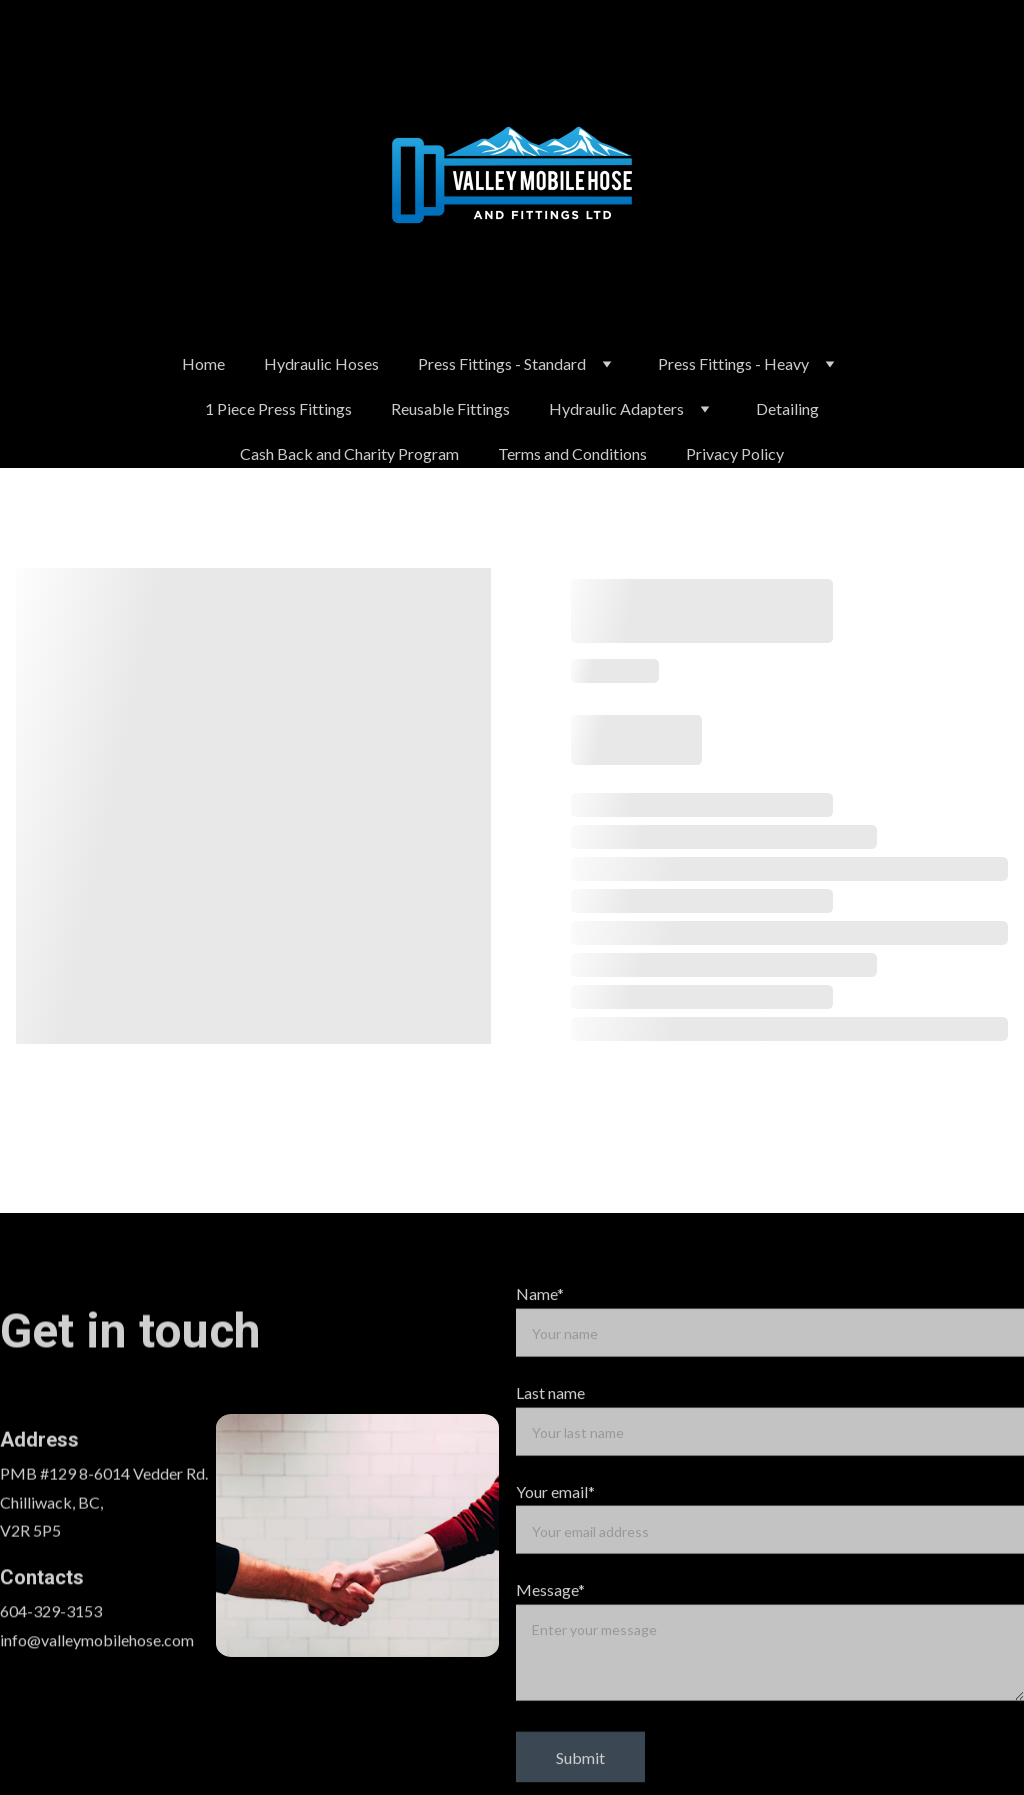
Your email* (555, 1519)
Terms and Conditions (572, 453)
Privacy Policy (735, 453)
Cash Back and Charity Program (349, 453)
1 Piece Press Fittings (278, 408)
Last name (550, 1420)
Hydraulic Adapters (616, 408)
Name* (540, 1321)
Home (203, 363)
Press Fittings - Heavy (733, 363)
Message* (550, 1618)
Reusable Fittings (450, 408)
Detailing (787, 408)
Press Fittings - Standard (502, 363)
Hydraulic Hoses (321, 363)
